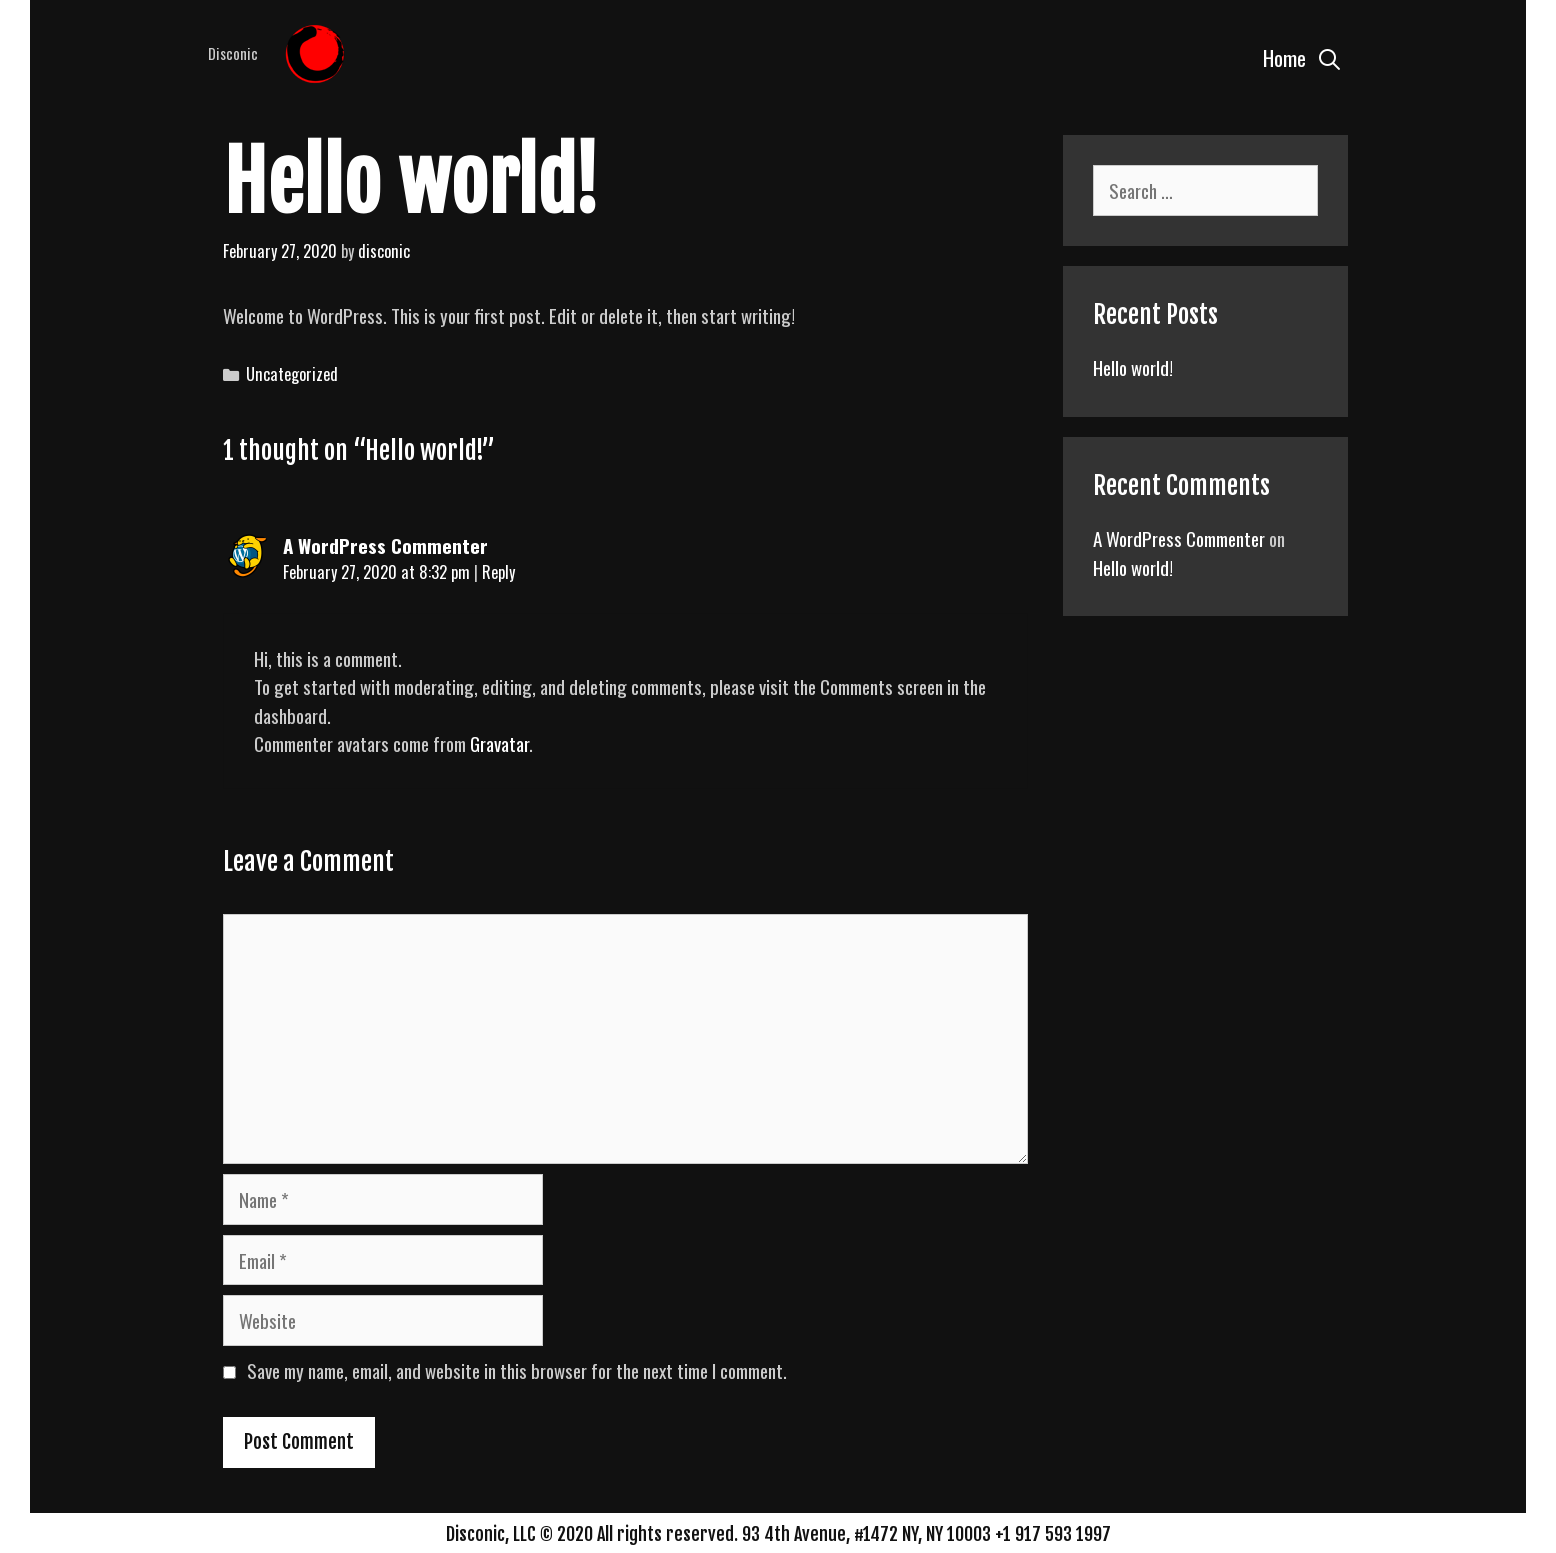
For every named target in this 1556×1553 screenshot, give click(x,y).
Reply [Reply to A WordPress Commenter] (498, 572)
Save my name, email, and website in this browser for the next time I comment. (517, 1370)
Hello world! (1133, 367)
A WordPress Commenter (385, 545)
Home (1284, 57)
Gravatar (499, 743)
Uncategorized (292, 374)
